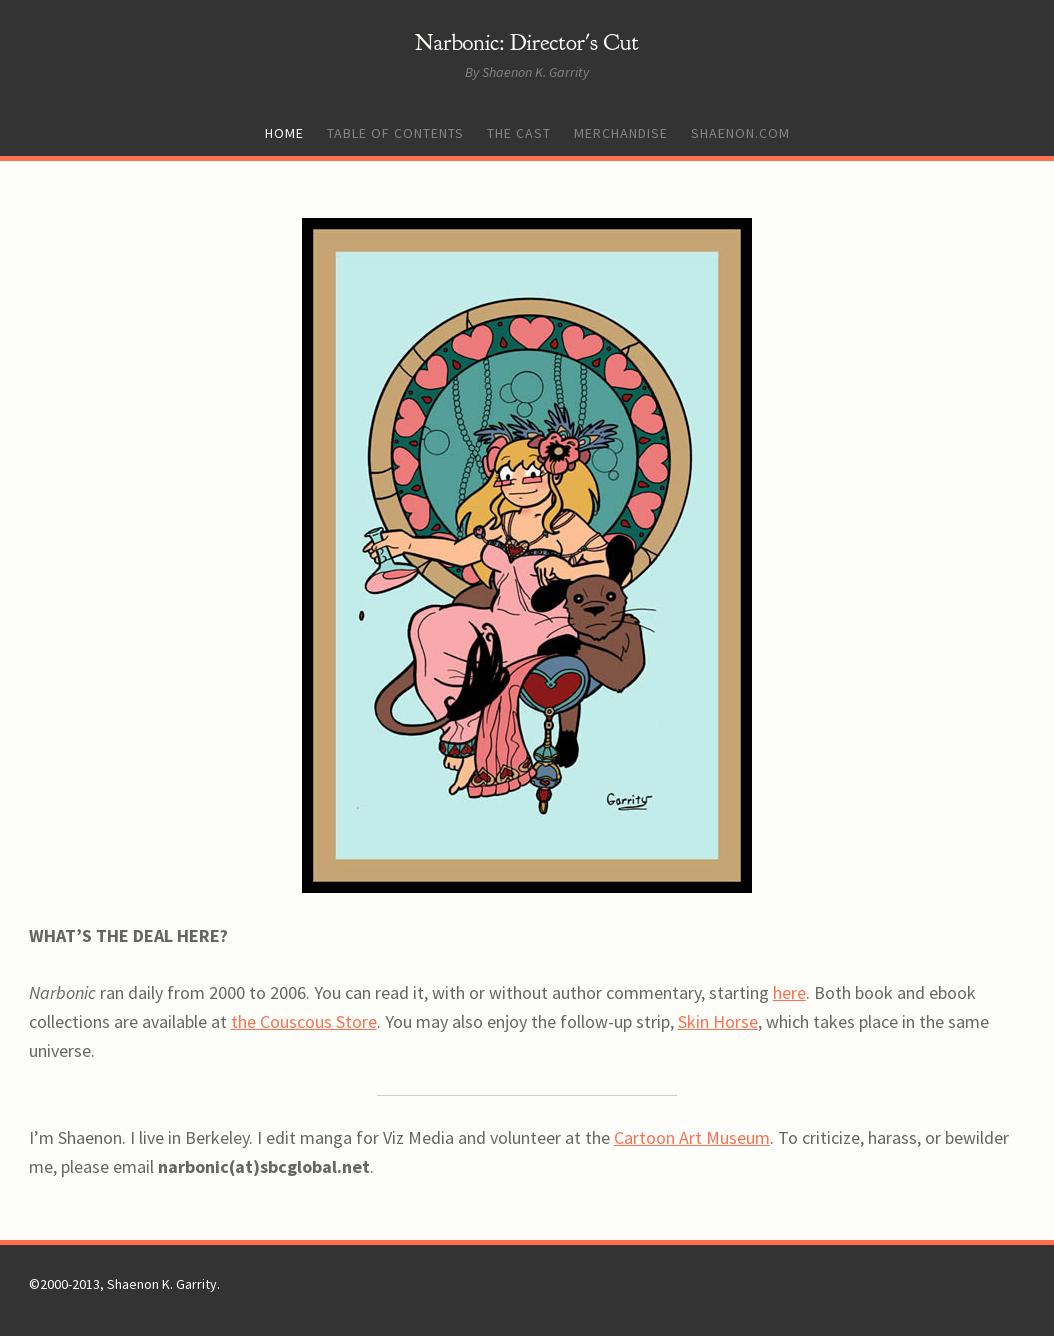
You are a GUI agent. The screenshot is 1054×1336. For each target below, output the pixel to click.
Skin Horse (718, 1021)
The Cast (519, 133)
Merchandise (621, 133)
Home (284, 133)
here (789, 992)
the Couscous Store (304, 1021)
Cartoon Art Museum (692, 1137)
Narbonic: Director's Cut (527, 42)
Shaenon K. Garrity (162, 1284)
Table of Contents (395, 133)
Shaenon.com (740, 133)
